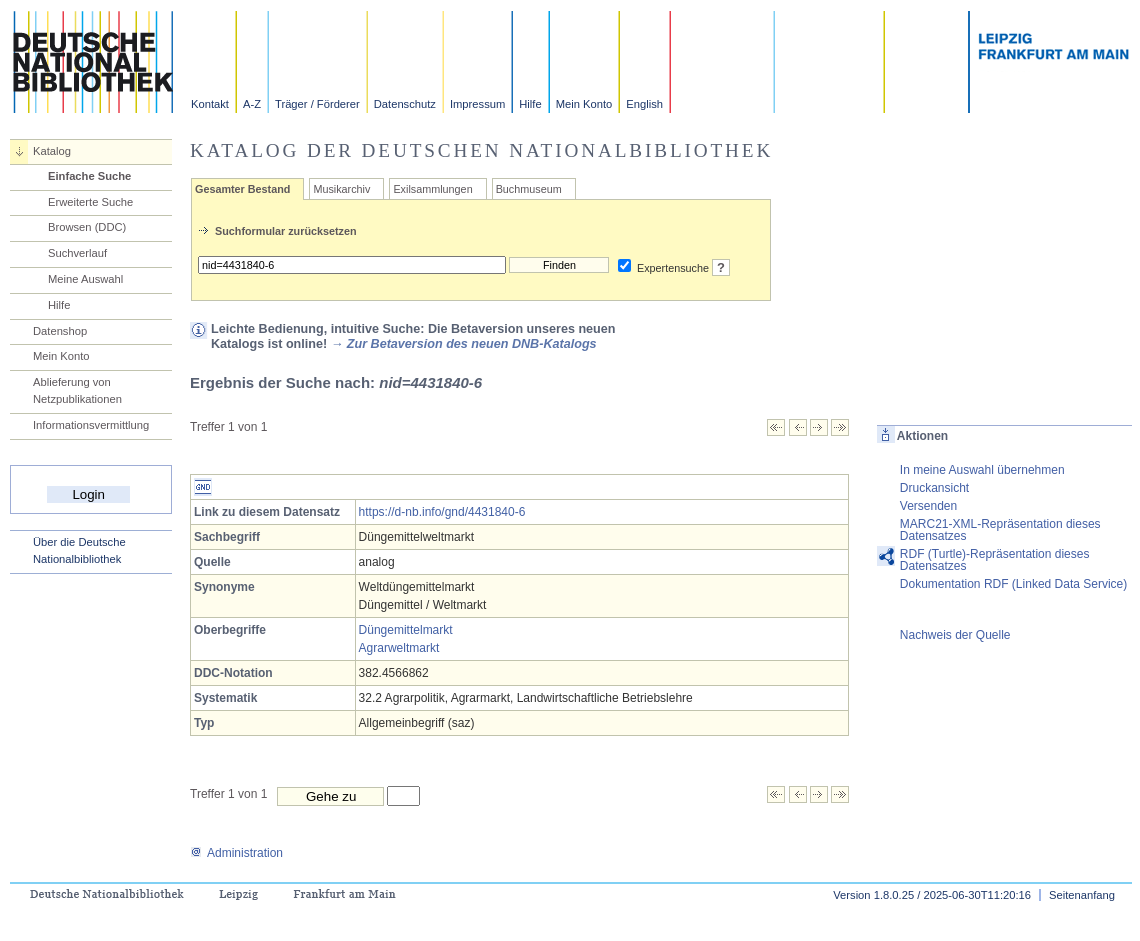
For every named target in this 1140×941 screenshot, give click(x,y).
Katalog (52, 151)
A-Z (252, 104)
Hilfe (530, 104)
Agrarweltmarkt (399, 648)
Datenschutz (405, 104)
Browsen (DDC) (87, 227)
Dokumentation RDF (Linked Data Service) (1013, 584)
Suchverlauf (77, 253)
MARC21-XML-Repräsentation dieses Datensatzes (1000, 530)
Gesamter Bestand (242, 189)
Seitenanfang (1082, 895)
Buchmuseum (529, 189)
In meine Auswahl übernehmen (982, 470)
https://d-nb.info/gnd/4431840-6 (442, 512)
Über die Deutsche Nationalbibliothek (79, 550)
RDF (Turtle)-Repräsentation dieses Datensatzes (995, 560)
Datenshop (60, 331)
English (644, 104)
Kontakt (210, 104)
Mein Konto (584, 104)
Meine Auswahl (85, 279)
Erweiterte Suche (90, 202)
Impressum (477, 104)
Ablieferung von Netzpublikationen (77, 390)
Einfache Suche (89, 176)
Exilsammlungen (432, 189)
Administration (236, 853)
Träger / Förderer (317, 104)
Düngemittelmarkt (406, 630)
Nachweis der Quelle (955, 635)
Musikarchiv (341, 189)
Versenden (928, 506)
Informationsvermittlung (91, 425)
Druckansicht (934, 488)
